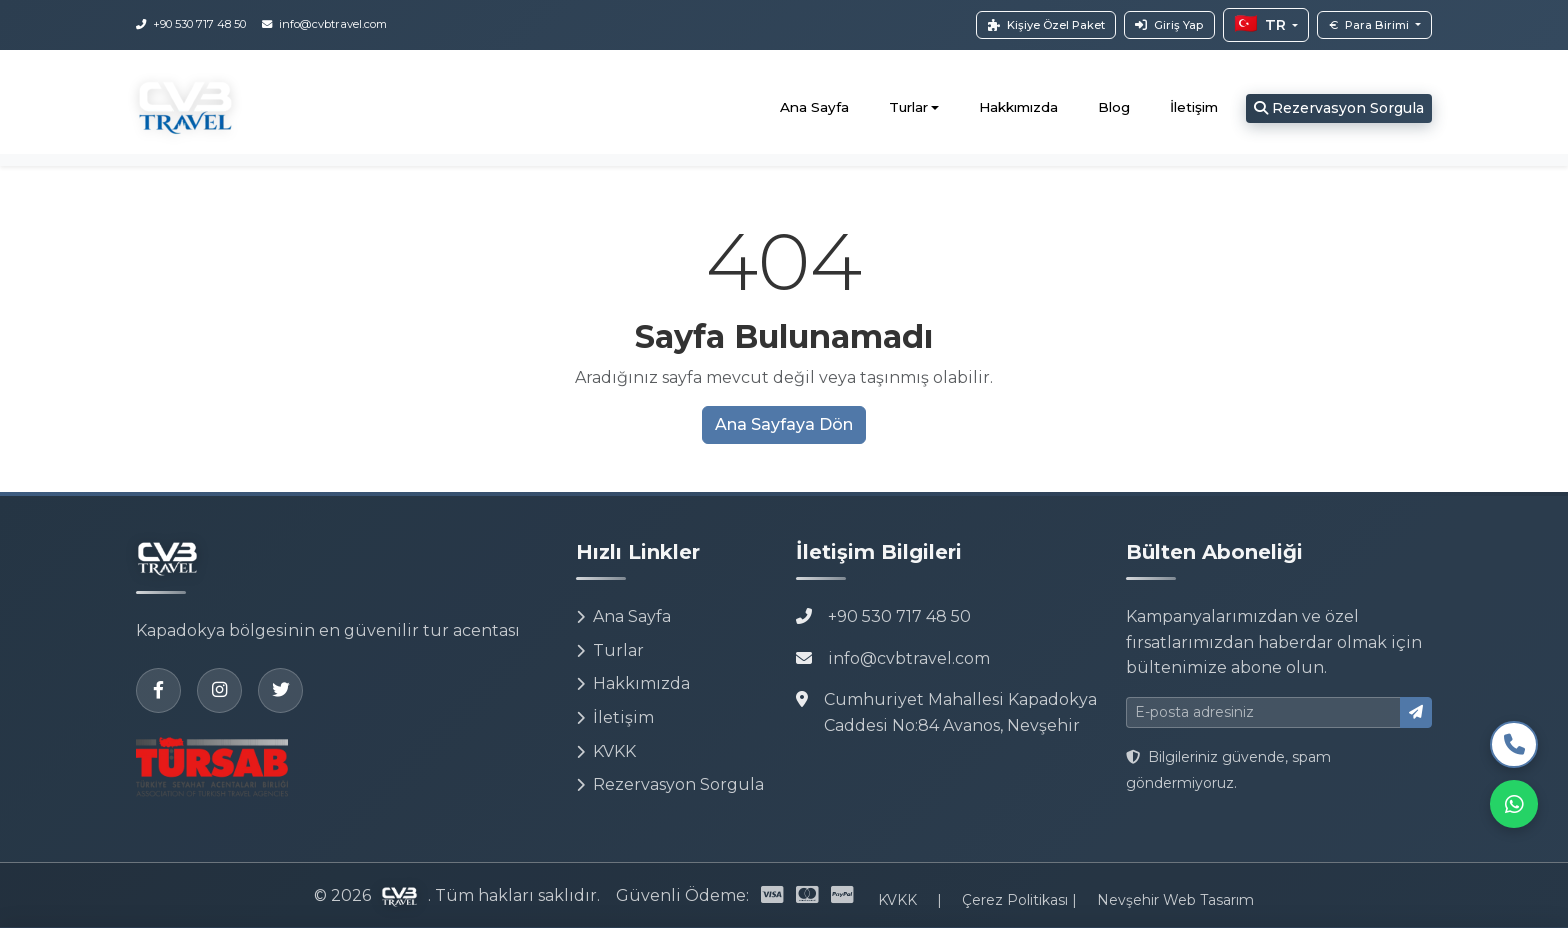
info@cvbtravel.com (909, 658)
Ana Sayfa (814, 107)
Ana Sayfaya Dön (784, 424)
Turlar (610, 650)
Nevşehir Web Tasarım (1175, 900)
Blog (1114, 107)
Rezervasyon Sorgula (1339, 108)
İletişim (1194, 107)
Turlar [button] (908, 107)
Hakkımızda (1018, 107)
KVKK (606, 751)
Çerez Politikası (1017, 900)
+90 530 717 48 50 (899, 616)
